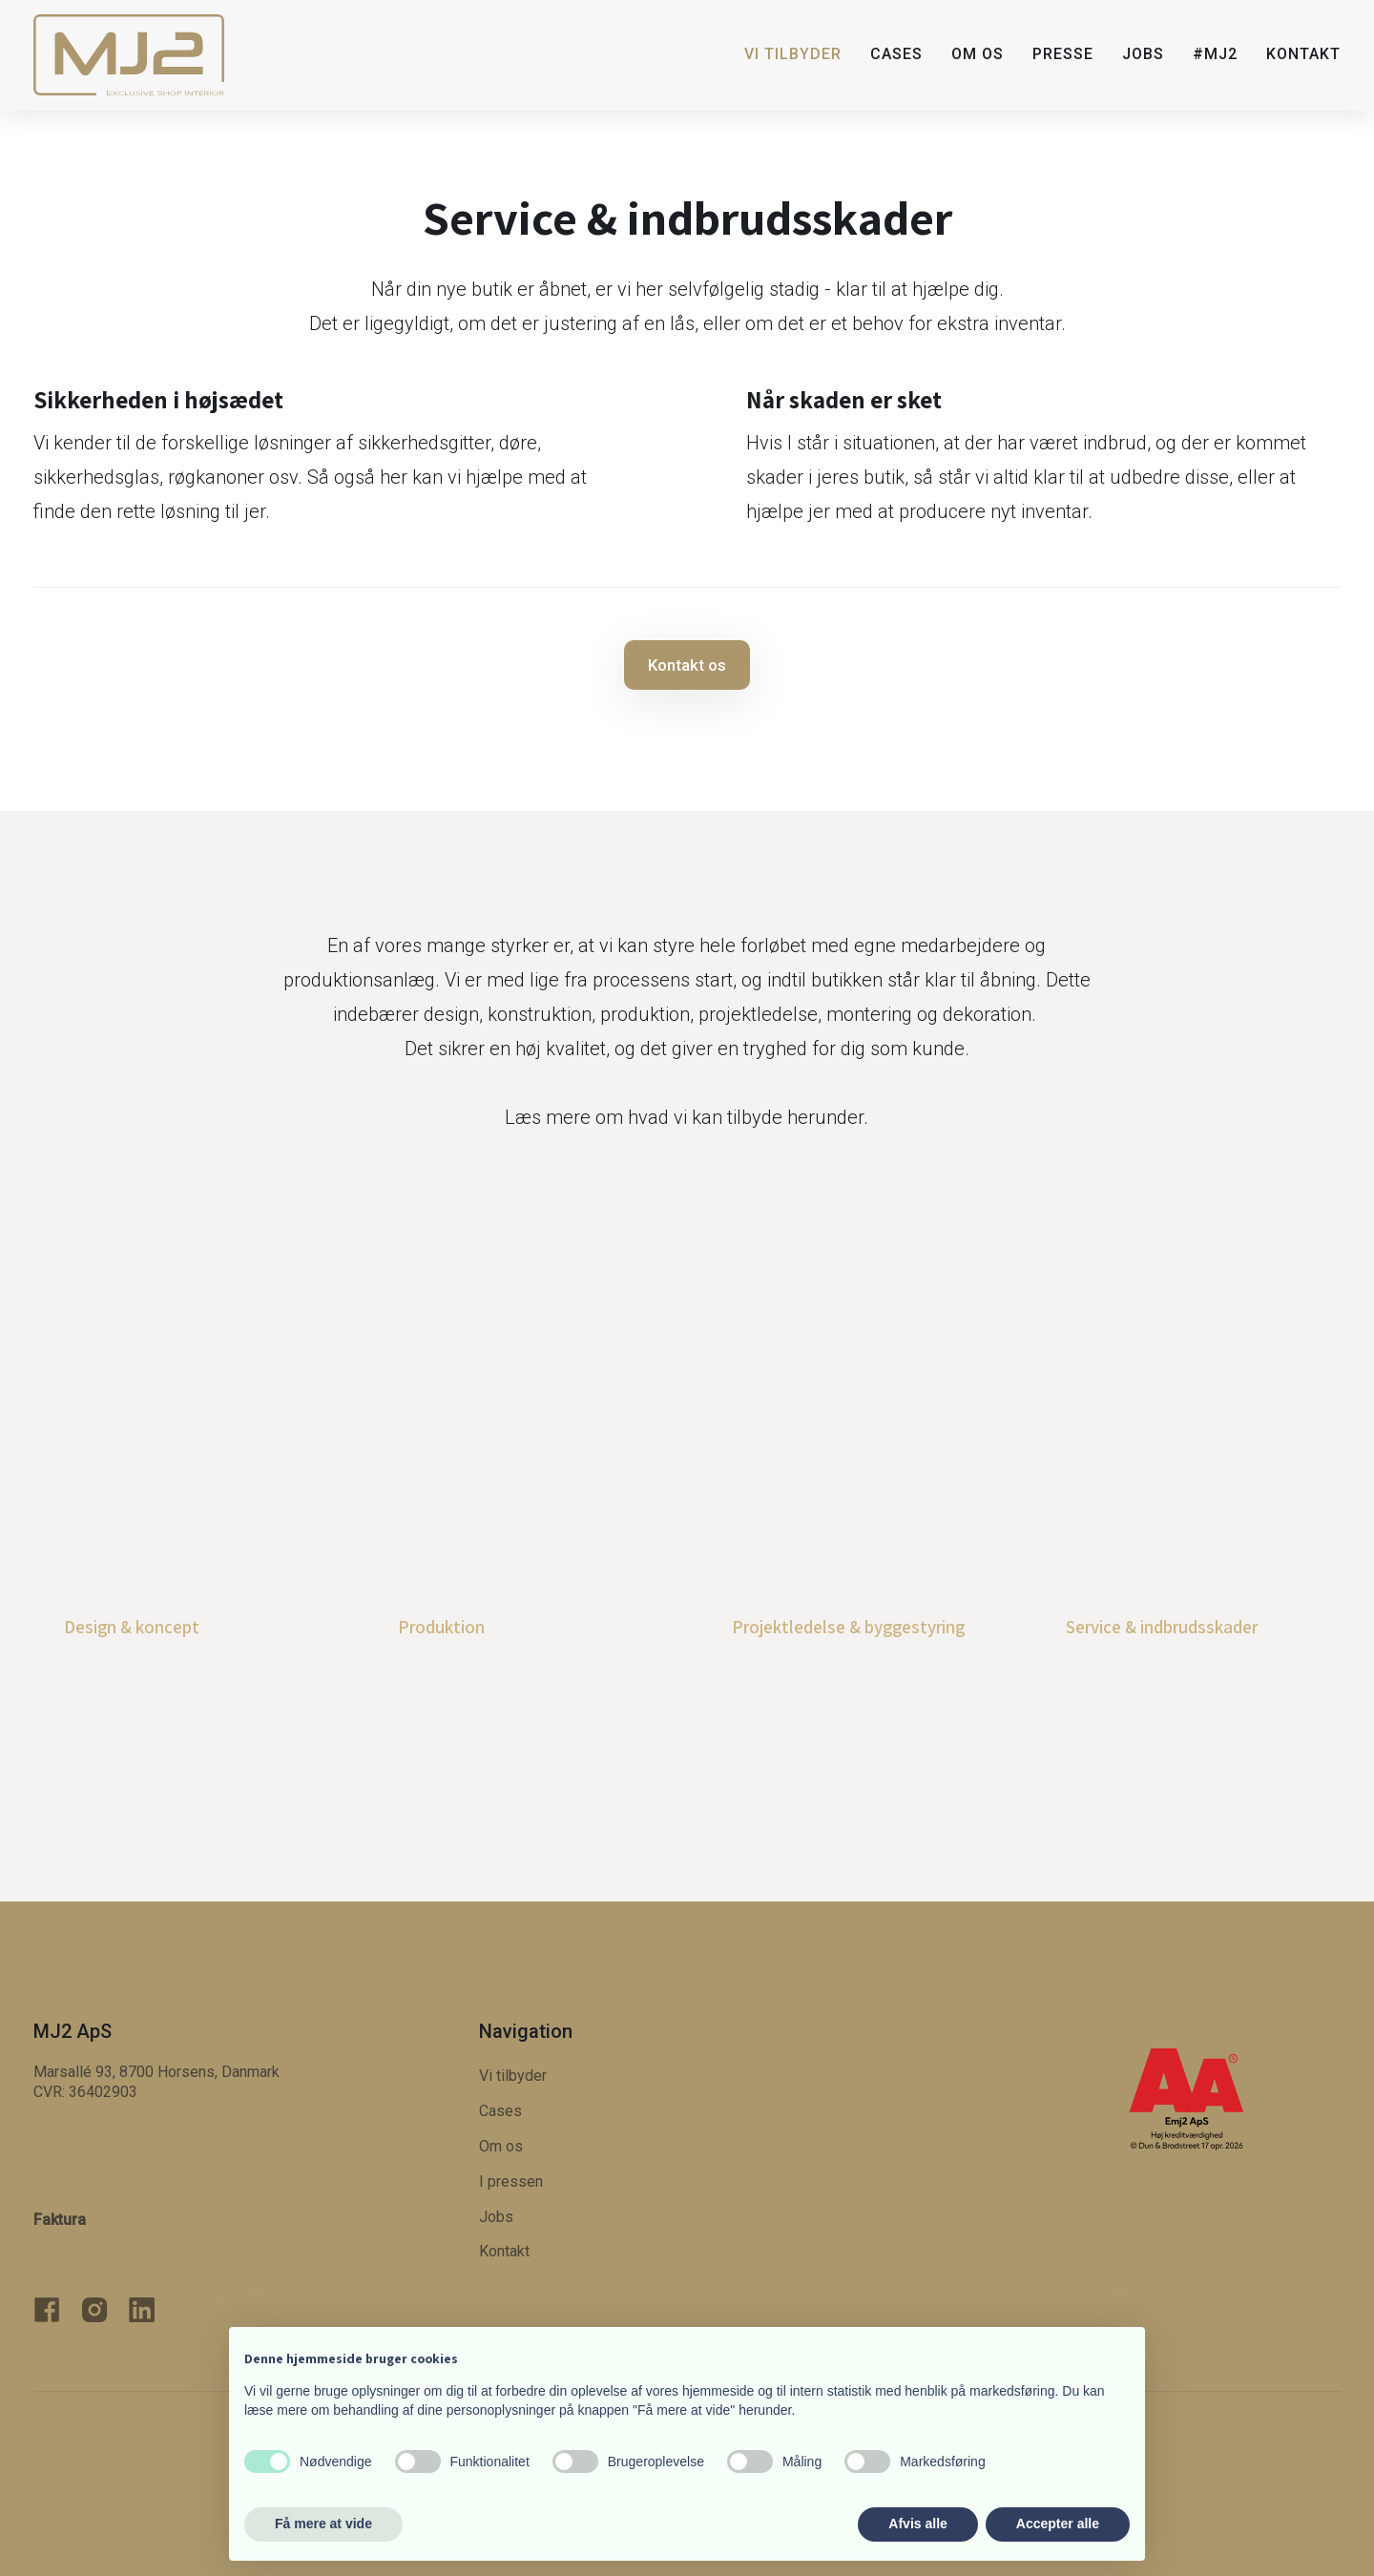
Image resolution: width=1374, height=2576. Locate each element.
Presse (1062, 54)
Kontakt (1303, 54)
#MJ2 (1215, 54)
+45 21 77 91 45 (115, 2141)
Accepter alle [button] (1057, 2523)
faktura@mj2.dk (115, 2242)
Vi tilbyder (793, 54)
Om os (977, 54)
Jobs (1143, 54)
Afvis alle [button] (917, 2523)
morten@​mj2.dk (119, 2176)
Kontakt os (687, 665)
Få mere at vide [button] (323, 2523)
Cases (896, 54)
